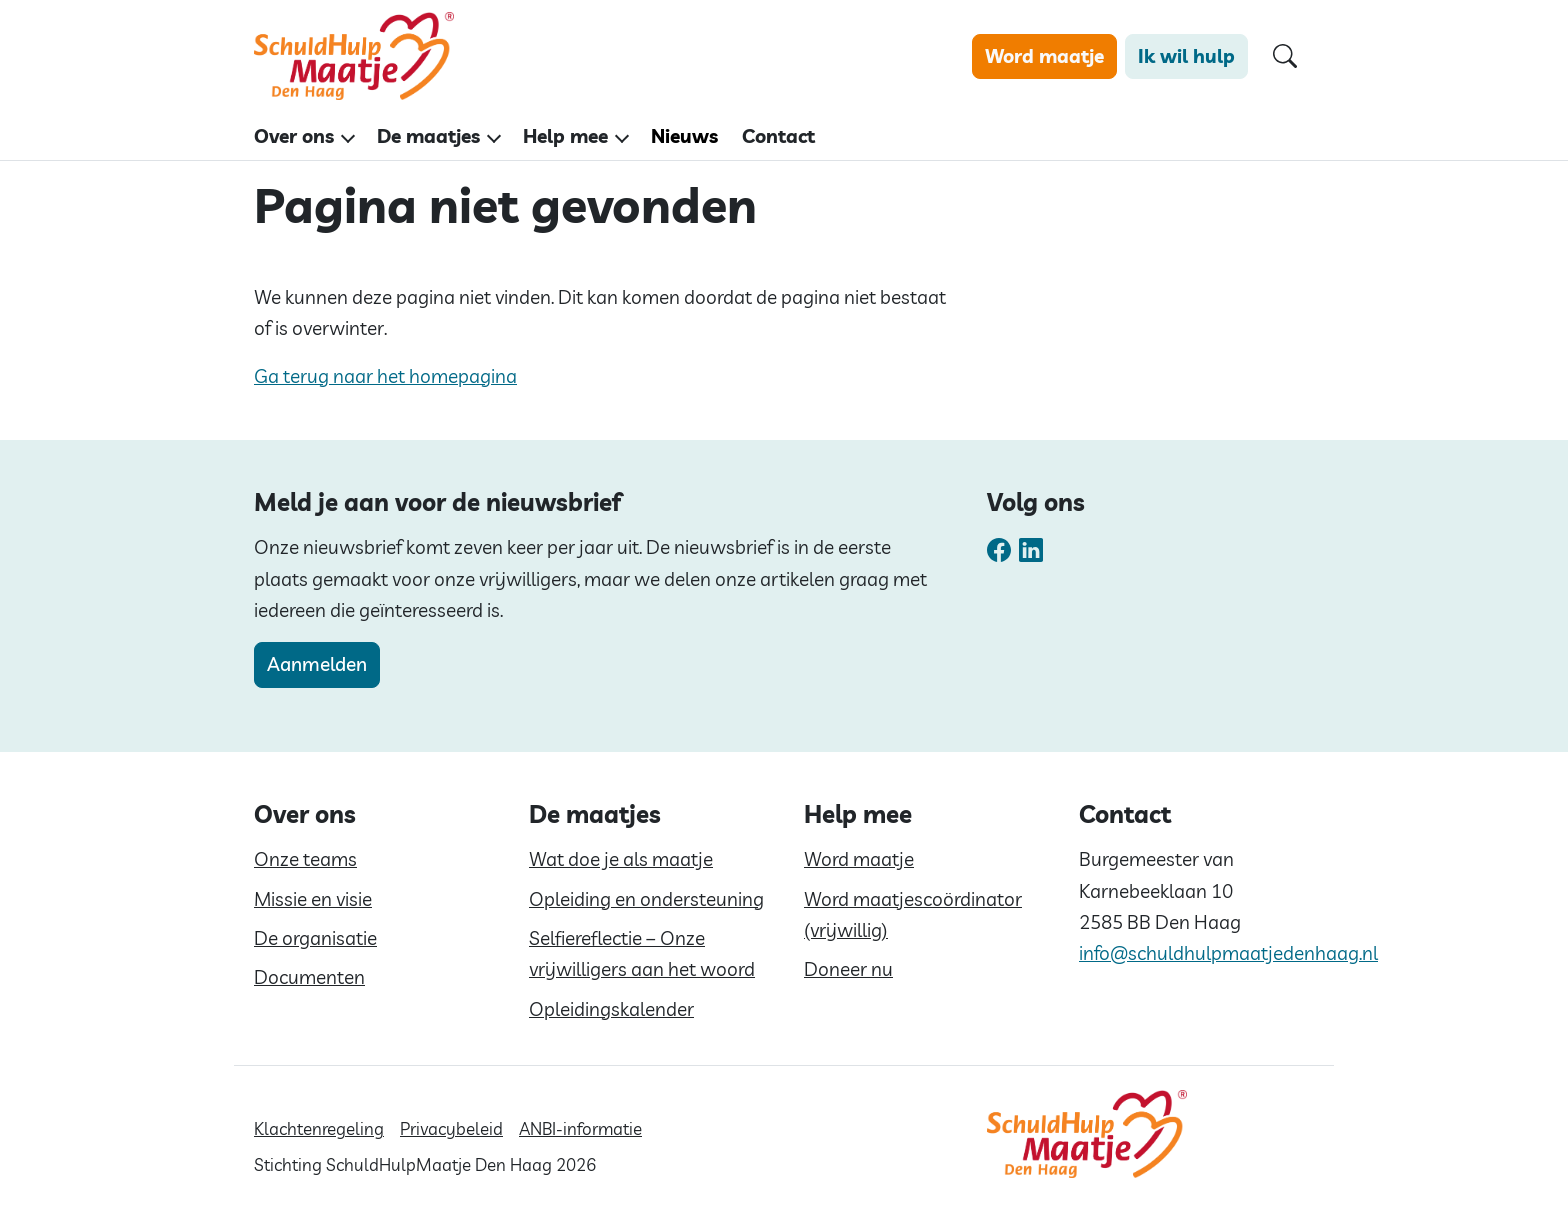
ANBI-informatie (580, 1128)
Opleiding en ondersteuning (646, 899)
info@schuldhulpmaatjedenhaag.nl (1228, 953)
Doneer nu (848, 969)
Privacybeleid (451, 1128)
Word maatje (1044, 56)
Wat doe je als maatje (621, 859)
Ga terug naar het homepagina (385, 376)
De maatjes (428, 136)
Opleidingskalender (611, 1009)
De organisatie (315, 938)
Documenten (309, 977)
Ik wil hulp (1186, 56)
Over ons (294, 136)
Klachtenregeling (319, 1128)
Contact (778, 136)
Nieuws (684, 136)
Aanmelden (317, 664)
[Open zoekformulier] (1285, 56)
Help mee (565, 136)
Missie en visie (313, 899)
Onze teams (305, 859)
